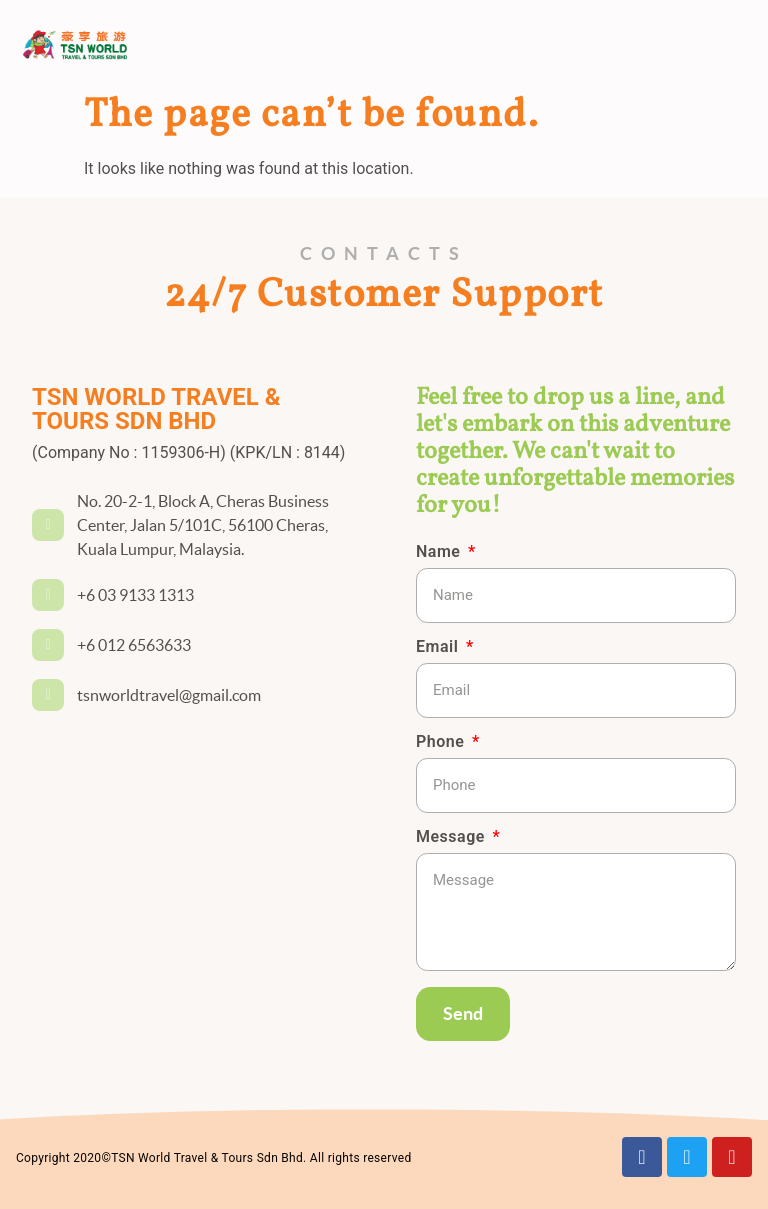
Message (452, 837)
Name (440, 552)
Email (439, 647)
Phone (442, 742)
